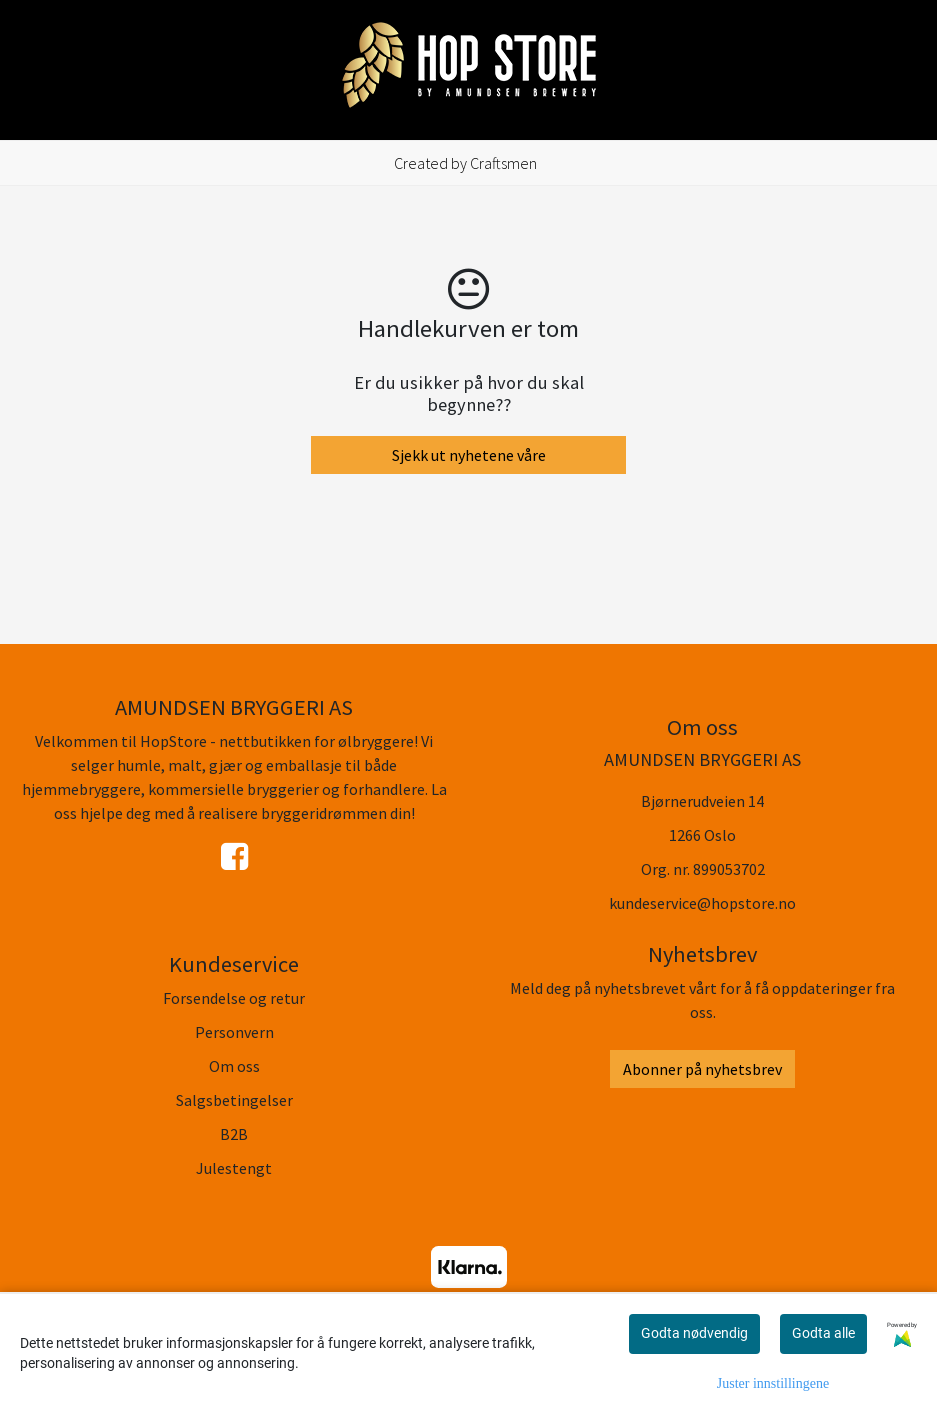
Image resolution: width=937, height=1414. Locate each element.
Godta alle (823, 1333)
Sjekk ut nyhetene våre (469, 455)
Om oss (234, 1066)
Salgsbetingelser (234, 1100)
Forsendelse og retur (234, 998)
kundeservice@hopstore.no (702, 903)
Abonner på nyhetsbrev (702, 1069)
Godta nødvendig (694, 1333)
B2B (234, 1134)
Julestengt (234, 1168)
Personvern (234, 1032)
